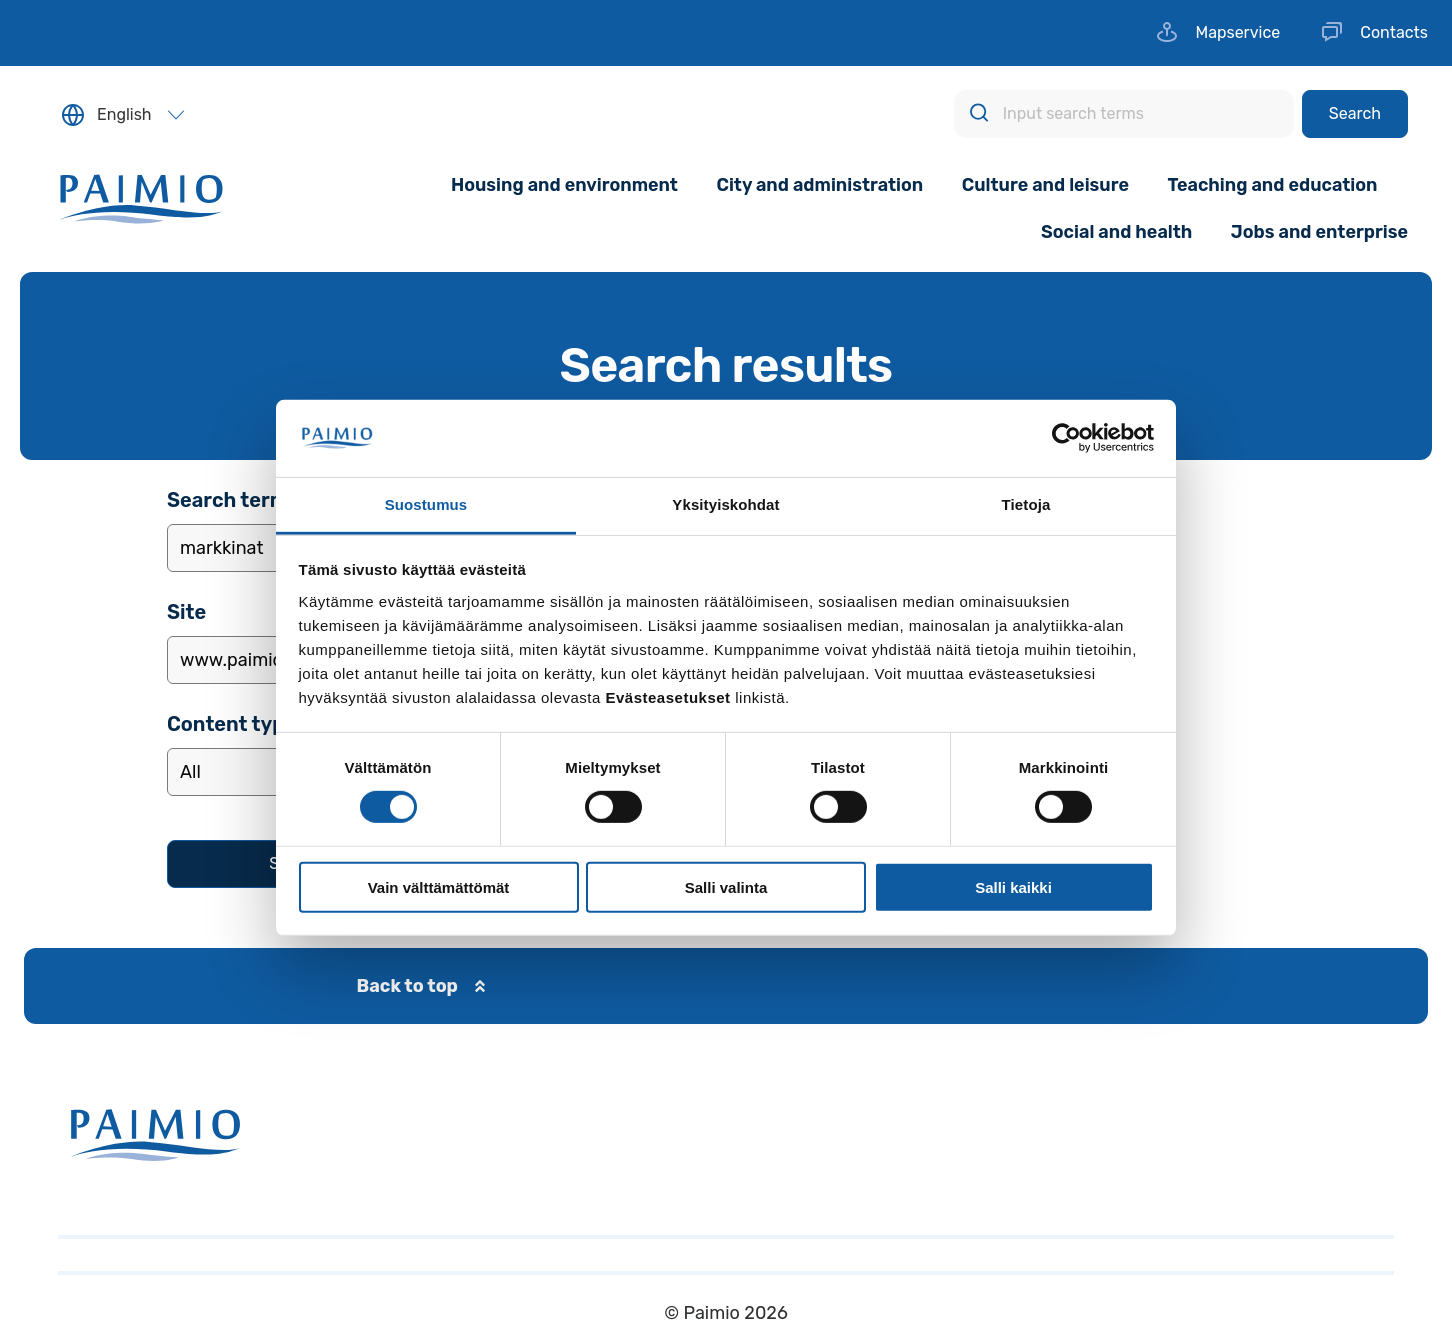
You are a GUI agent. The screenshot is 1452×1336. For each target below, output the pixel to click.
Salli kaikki (1013, 886)
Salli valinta (726, 886)
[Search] (1355, 114)
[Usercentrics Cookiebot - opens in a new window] (1066, 438)
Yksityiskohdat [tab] (725, 504)
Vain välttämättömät (439, 886)
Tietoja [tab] (1026, 504)
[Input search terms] (1124, 114)
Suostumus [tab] (426, 504)
